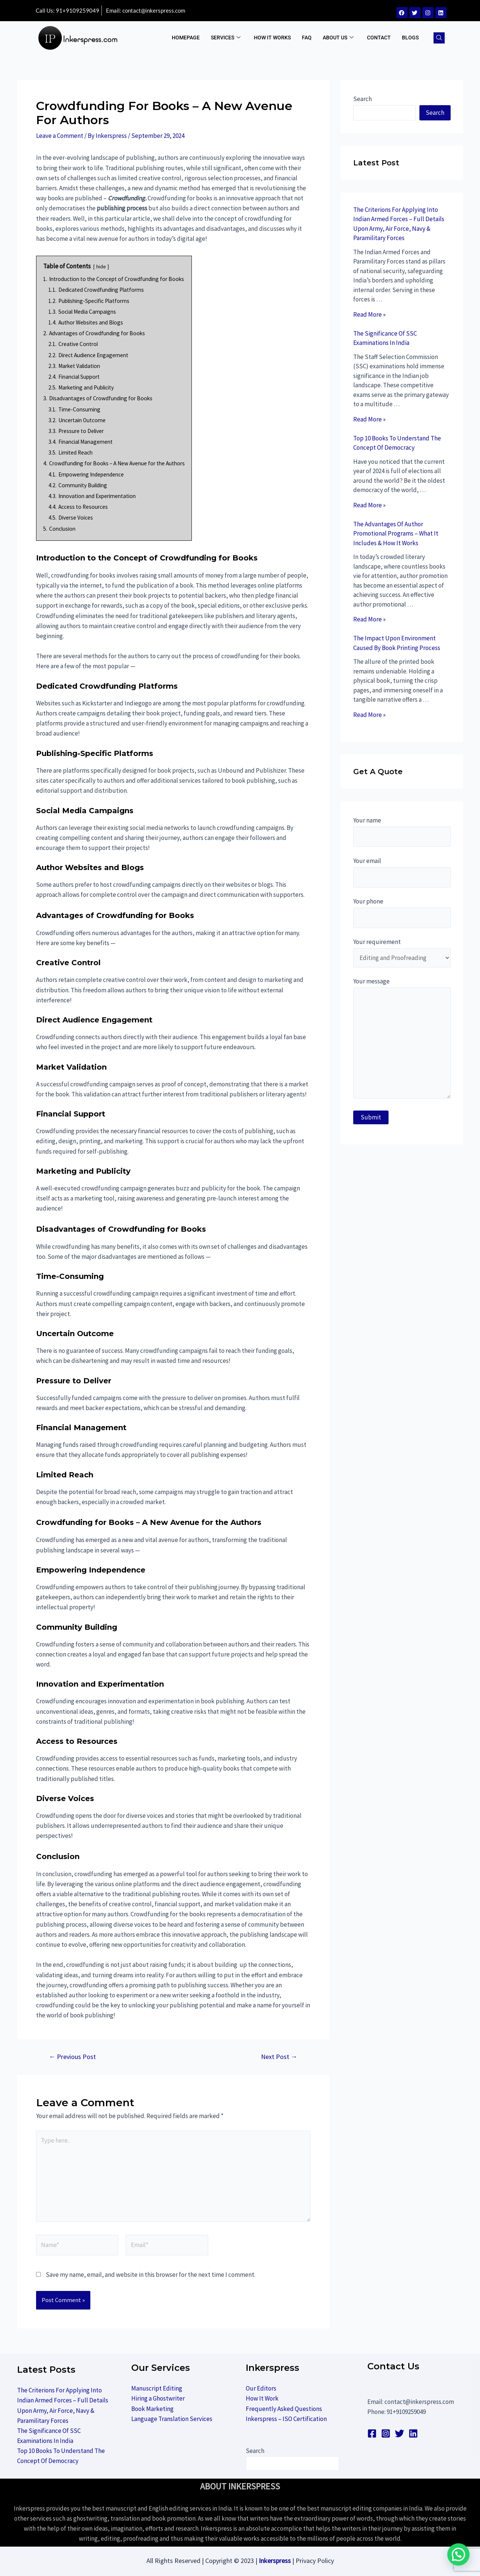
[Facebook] (372, 2433)
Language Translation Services (171, 2419)
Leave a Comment (59, 136)
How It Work (262, 2398)
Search (362, 99)
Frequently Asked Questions (284, 2409)
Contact (379, 38)
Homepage (186, 38)
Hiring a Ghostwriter (158, 2398)
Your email (402, 872)
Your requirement (402, 952)
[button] (461, 2562)
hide (101, 267)
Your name (402, 831)
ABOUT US (338, 38)
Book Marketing (152, 2409)
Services (226, 38)
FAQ (307, 38)
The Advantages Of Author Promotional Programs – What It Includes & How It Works (395, 533)
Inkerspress (275, 2560)
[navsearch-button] (439, 37)
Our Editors (261, 2388)
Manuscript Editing (156, 2388)
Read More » (369, 314)
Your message (402, 1040)
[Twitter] (399, 2433)
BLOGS (410, 38)
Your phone (402, 912)
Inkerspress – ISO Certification (286, 2419)
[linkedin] (413, 2433)
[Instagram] (385, 2433)
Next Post (279, 2056)
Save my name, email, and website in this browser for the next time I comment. (150, 2274)
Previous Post (72, 2056)
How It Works (272, 38)
